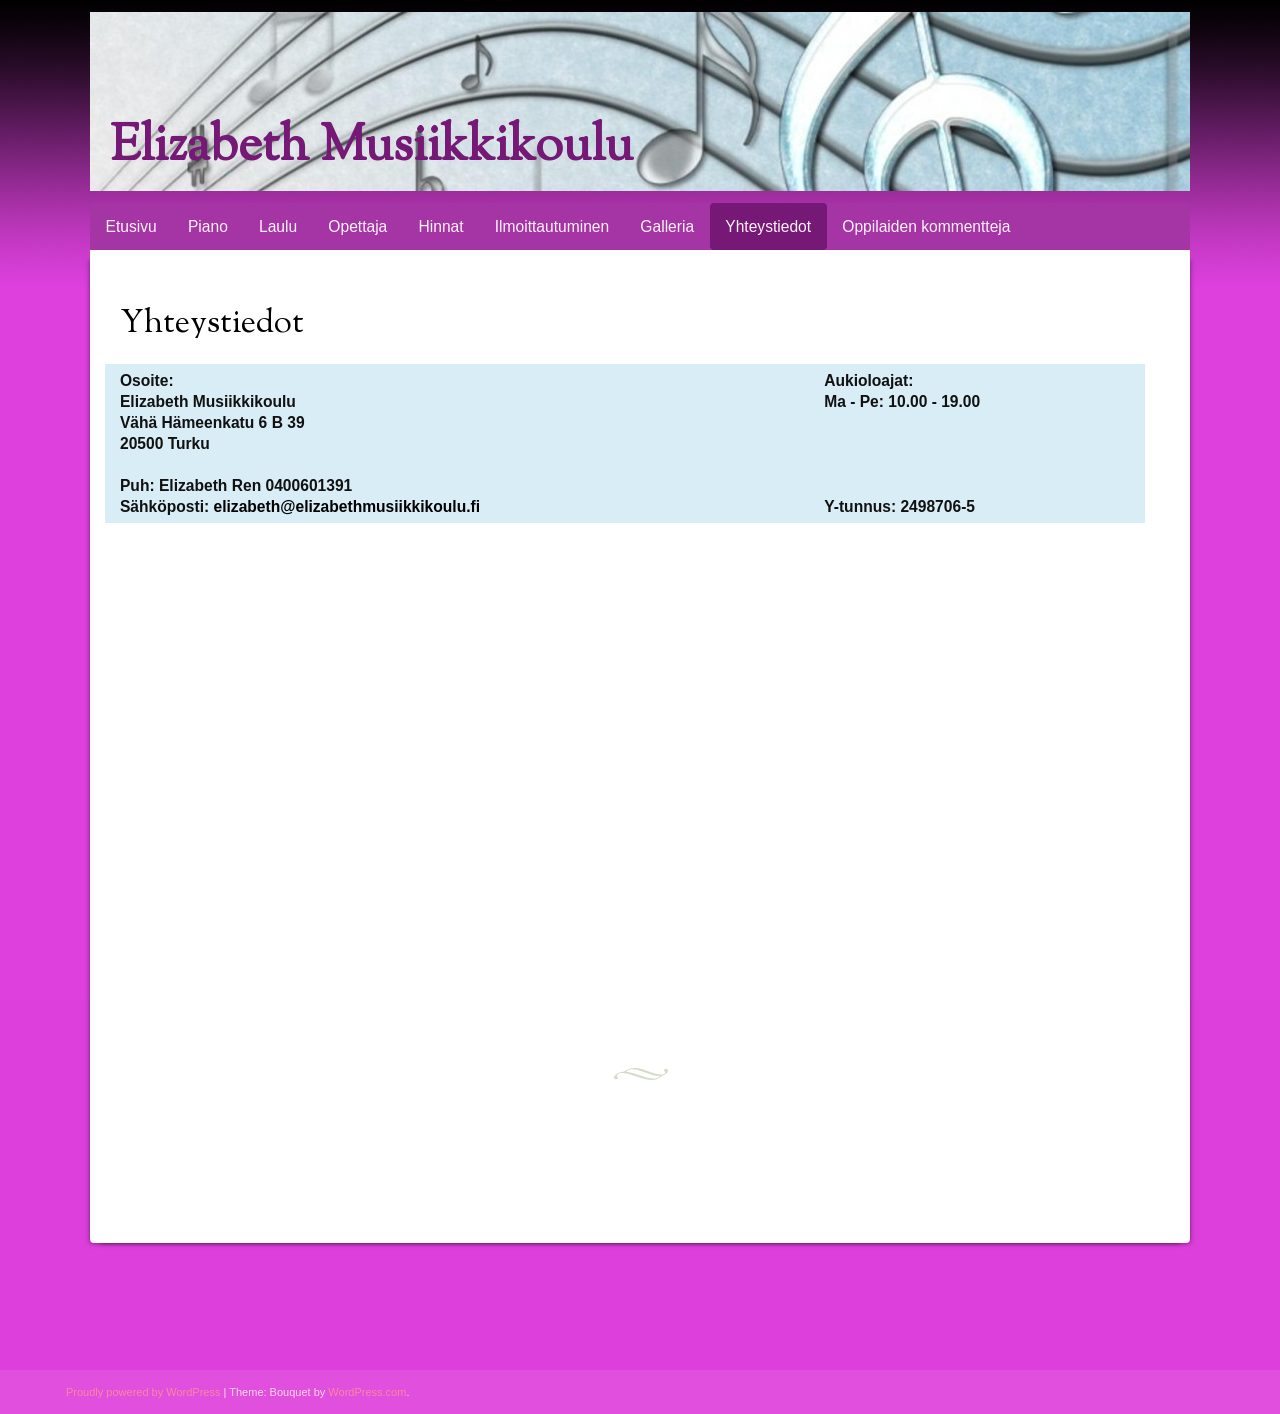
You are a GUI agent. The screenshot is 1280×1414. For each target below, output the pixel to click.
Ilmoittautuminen (552, 226)
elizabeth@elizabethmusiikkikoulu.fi (347, 506)
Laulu (278, 226)
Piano (208, 226)
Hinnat (440, 226)
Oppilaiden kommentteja (926, 226)
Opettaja (357, 226)
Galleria (667, 226)
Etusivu (131, 226)
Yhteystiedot (768, 226)
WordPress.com (367, 1392)
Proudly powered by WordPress (143, 1392)
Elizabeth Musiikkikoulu (371, 148)
